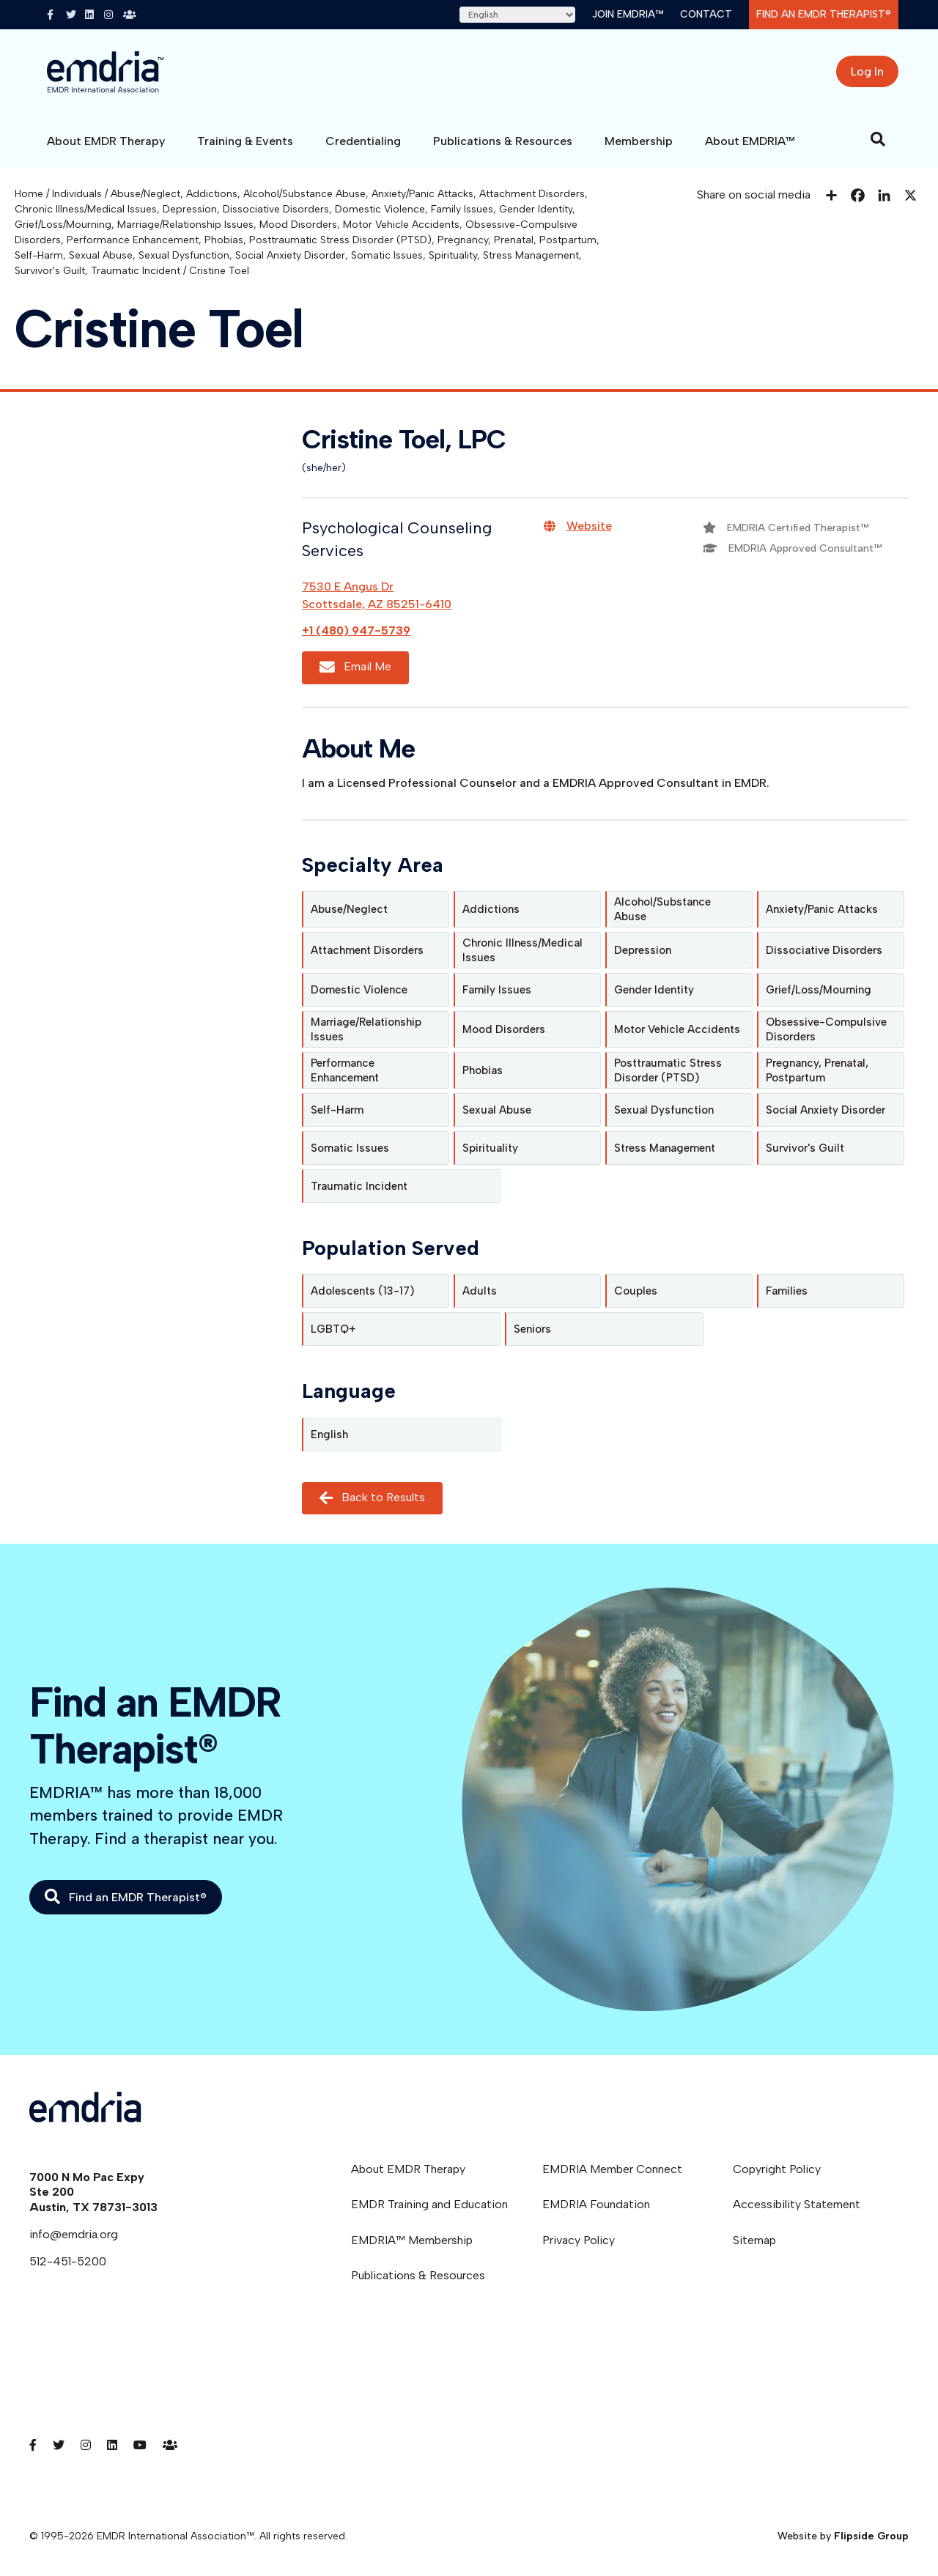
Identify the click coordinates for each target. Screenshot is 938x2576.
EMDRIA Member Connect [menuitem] (612, 2169)
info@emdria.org (73, 2234)
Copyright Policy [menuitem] (777, 2169)
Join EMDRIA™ (627, 14)
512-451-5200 (67, 2261)
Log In (867, 71)
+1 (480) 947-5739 (356, 630)
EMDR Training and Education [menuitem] (429, 2204)
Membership (639, 141)
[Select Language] (517, 15)
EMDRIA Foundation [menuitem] (596, 2204)
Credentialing (363, 141)
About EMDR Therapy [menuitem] (408, 2169)
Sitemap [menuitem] (754, 2240)
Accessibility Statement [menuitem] (796, 2204)
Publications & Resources (502, 141)
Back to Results (372, 1498)
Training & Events (245, 141)
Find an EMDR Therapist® (823, 14)
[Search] (878, 139)
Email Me (355, 667)
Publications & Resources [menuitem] (418, 2275)
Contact (706, 14)
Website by (843, 2536)
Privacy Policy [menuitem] (578, 2240)
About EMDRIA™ (750, 141)
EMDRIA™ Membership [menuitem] (412, 2240)
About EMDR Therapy (106, 141)
